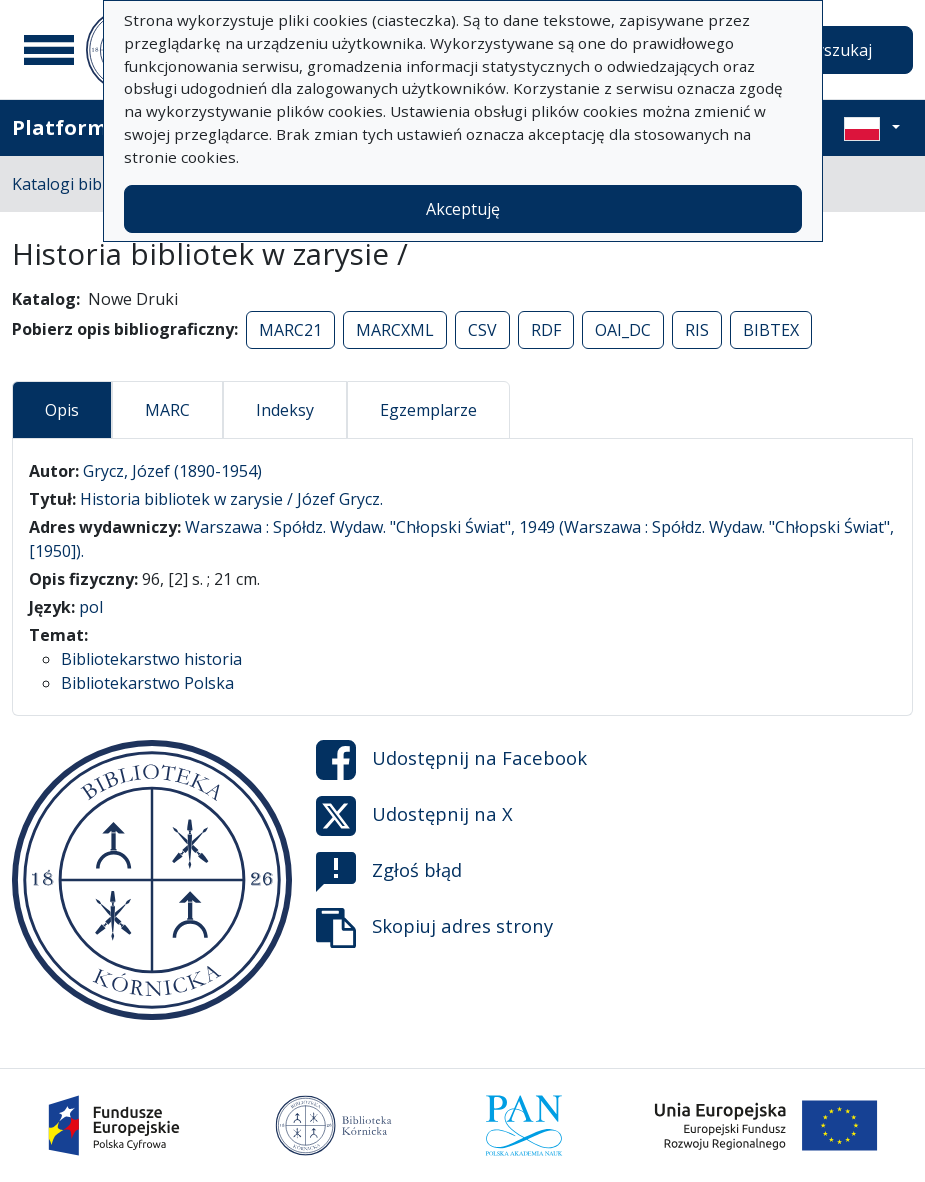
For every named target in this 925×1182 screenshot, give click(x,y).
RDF (546, 330)
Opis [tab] (62, 410)
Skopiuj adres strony (434, 928)
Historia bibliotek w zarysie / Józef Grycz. (231, 499)
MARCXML (395, 330)
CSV (482, 330)
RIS (697, 330)
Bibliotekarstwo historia (151, 659)
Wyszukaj (836, 50)
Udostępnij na (451, 760)
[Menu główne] (49, 50)
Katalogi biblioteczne (90, 184)
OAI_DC (623, 330)
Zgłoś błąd (389, 872)
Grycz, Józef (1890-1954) (172, 471)
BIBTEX (771, 330)
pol (91, 607)
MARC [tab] (167, 410)
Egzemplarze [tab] (428, 410)
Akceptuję (463, 209)
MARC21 (290, 330)
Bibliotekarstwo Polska (147, 683)
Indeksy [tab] (285, 410)
